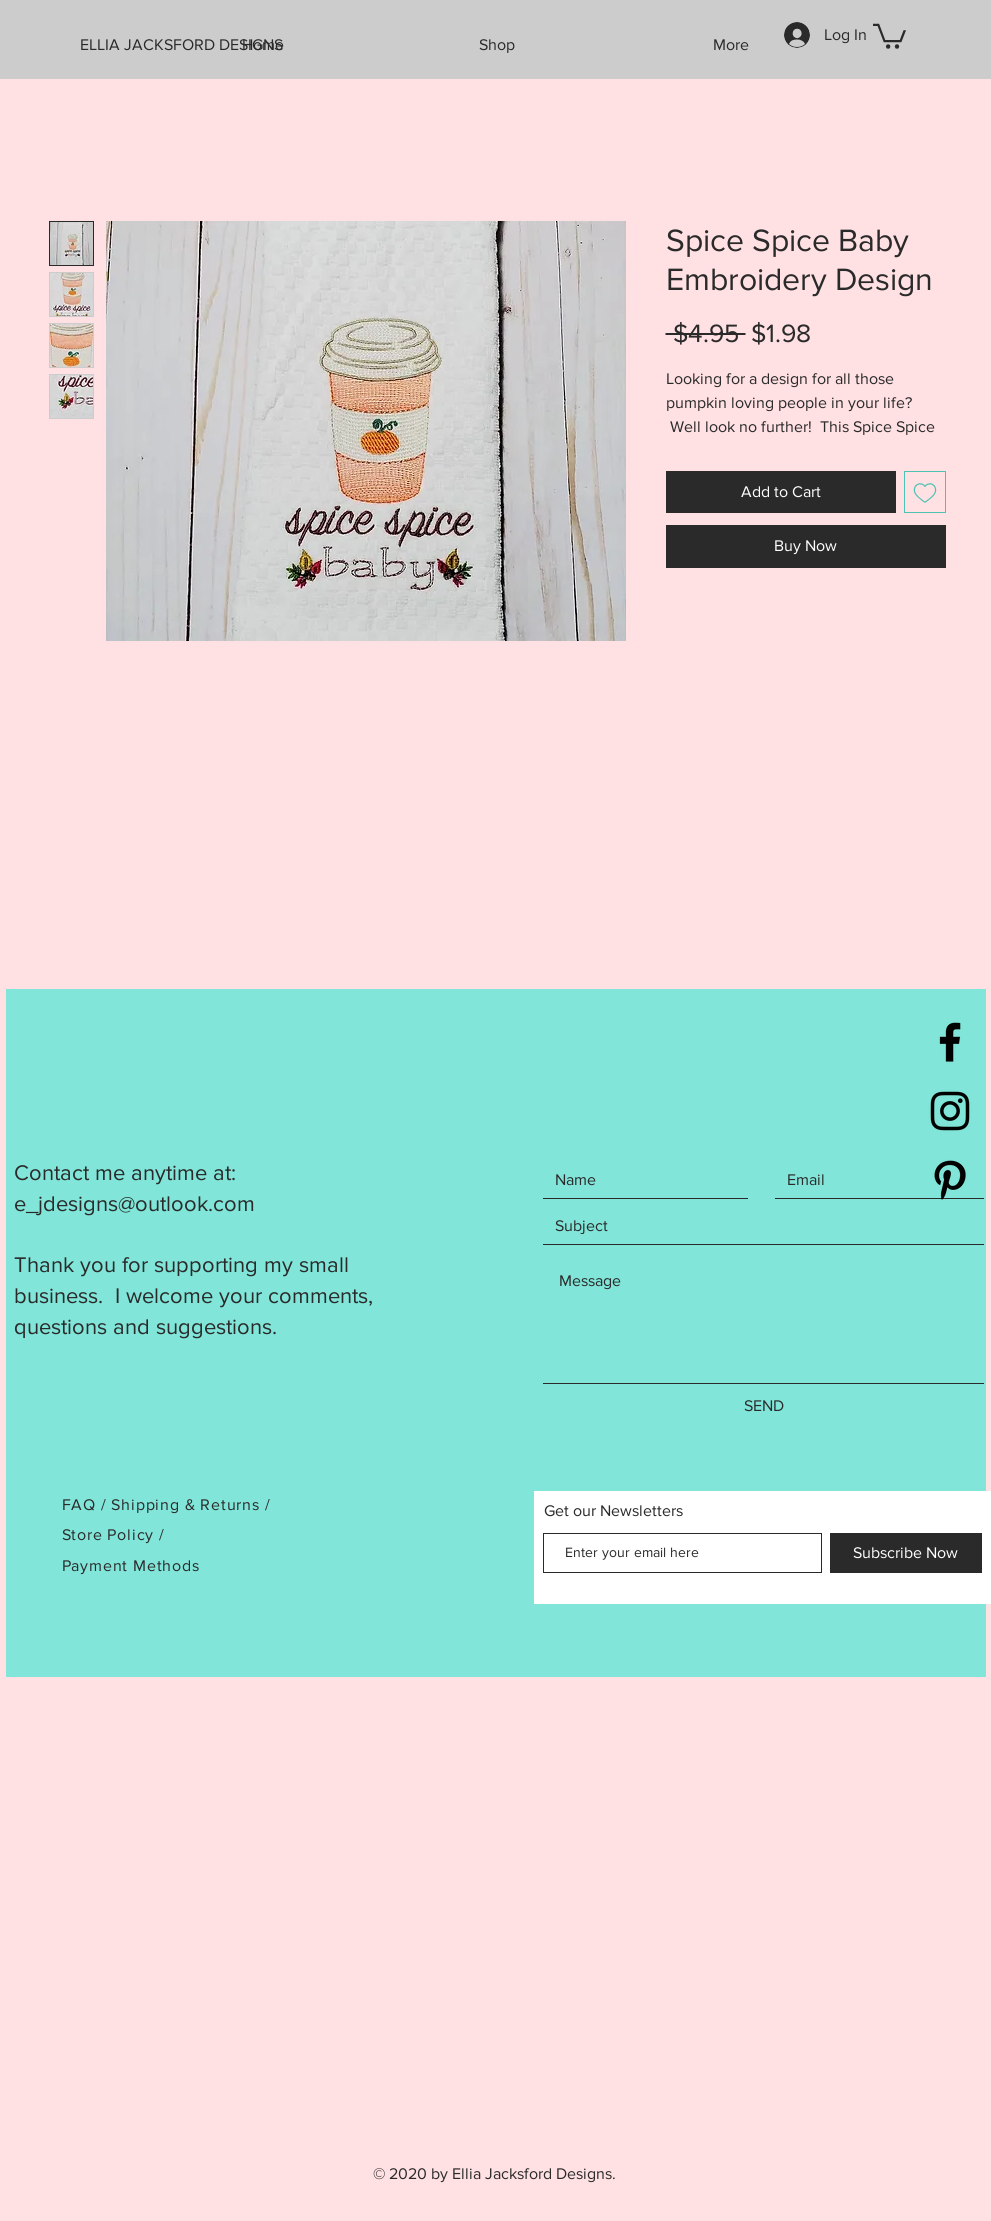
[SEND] (764, 1406)
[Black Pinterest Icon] (950, 1180)
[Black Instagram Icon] (950, 1111)
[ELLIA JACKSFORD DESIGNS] (190, 45)
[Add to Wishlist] (925, 492)
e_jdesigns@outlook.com (134, 1203)
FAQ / (87, 1504)
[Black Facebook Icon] (950, 1042)
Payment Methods (131, 1565)
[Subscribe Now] (906, 1553)
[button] (889, 35)
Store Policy (110, 1534)
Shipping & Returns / (190, 1504)
